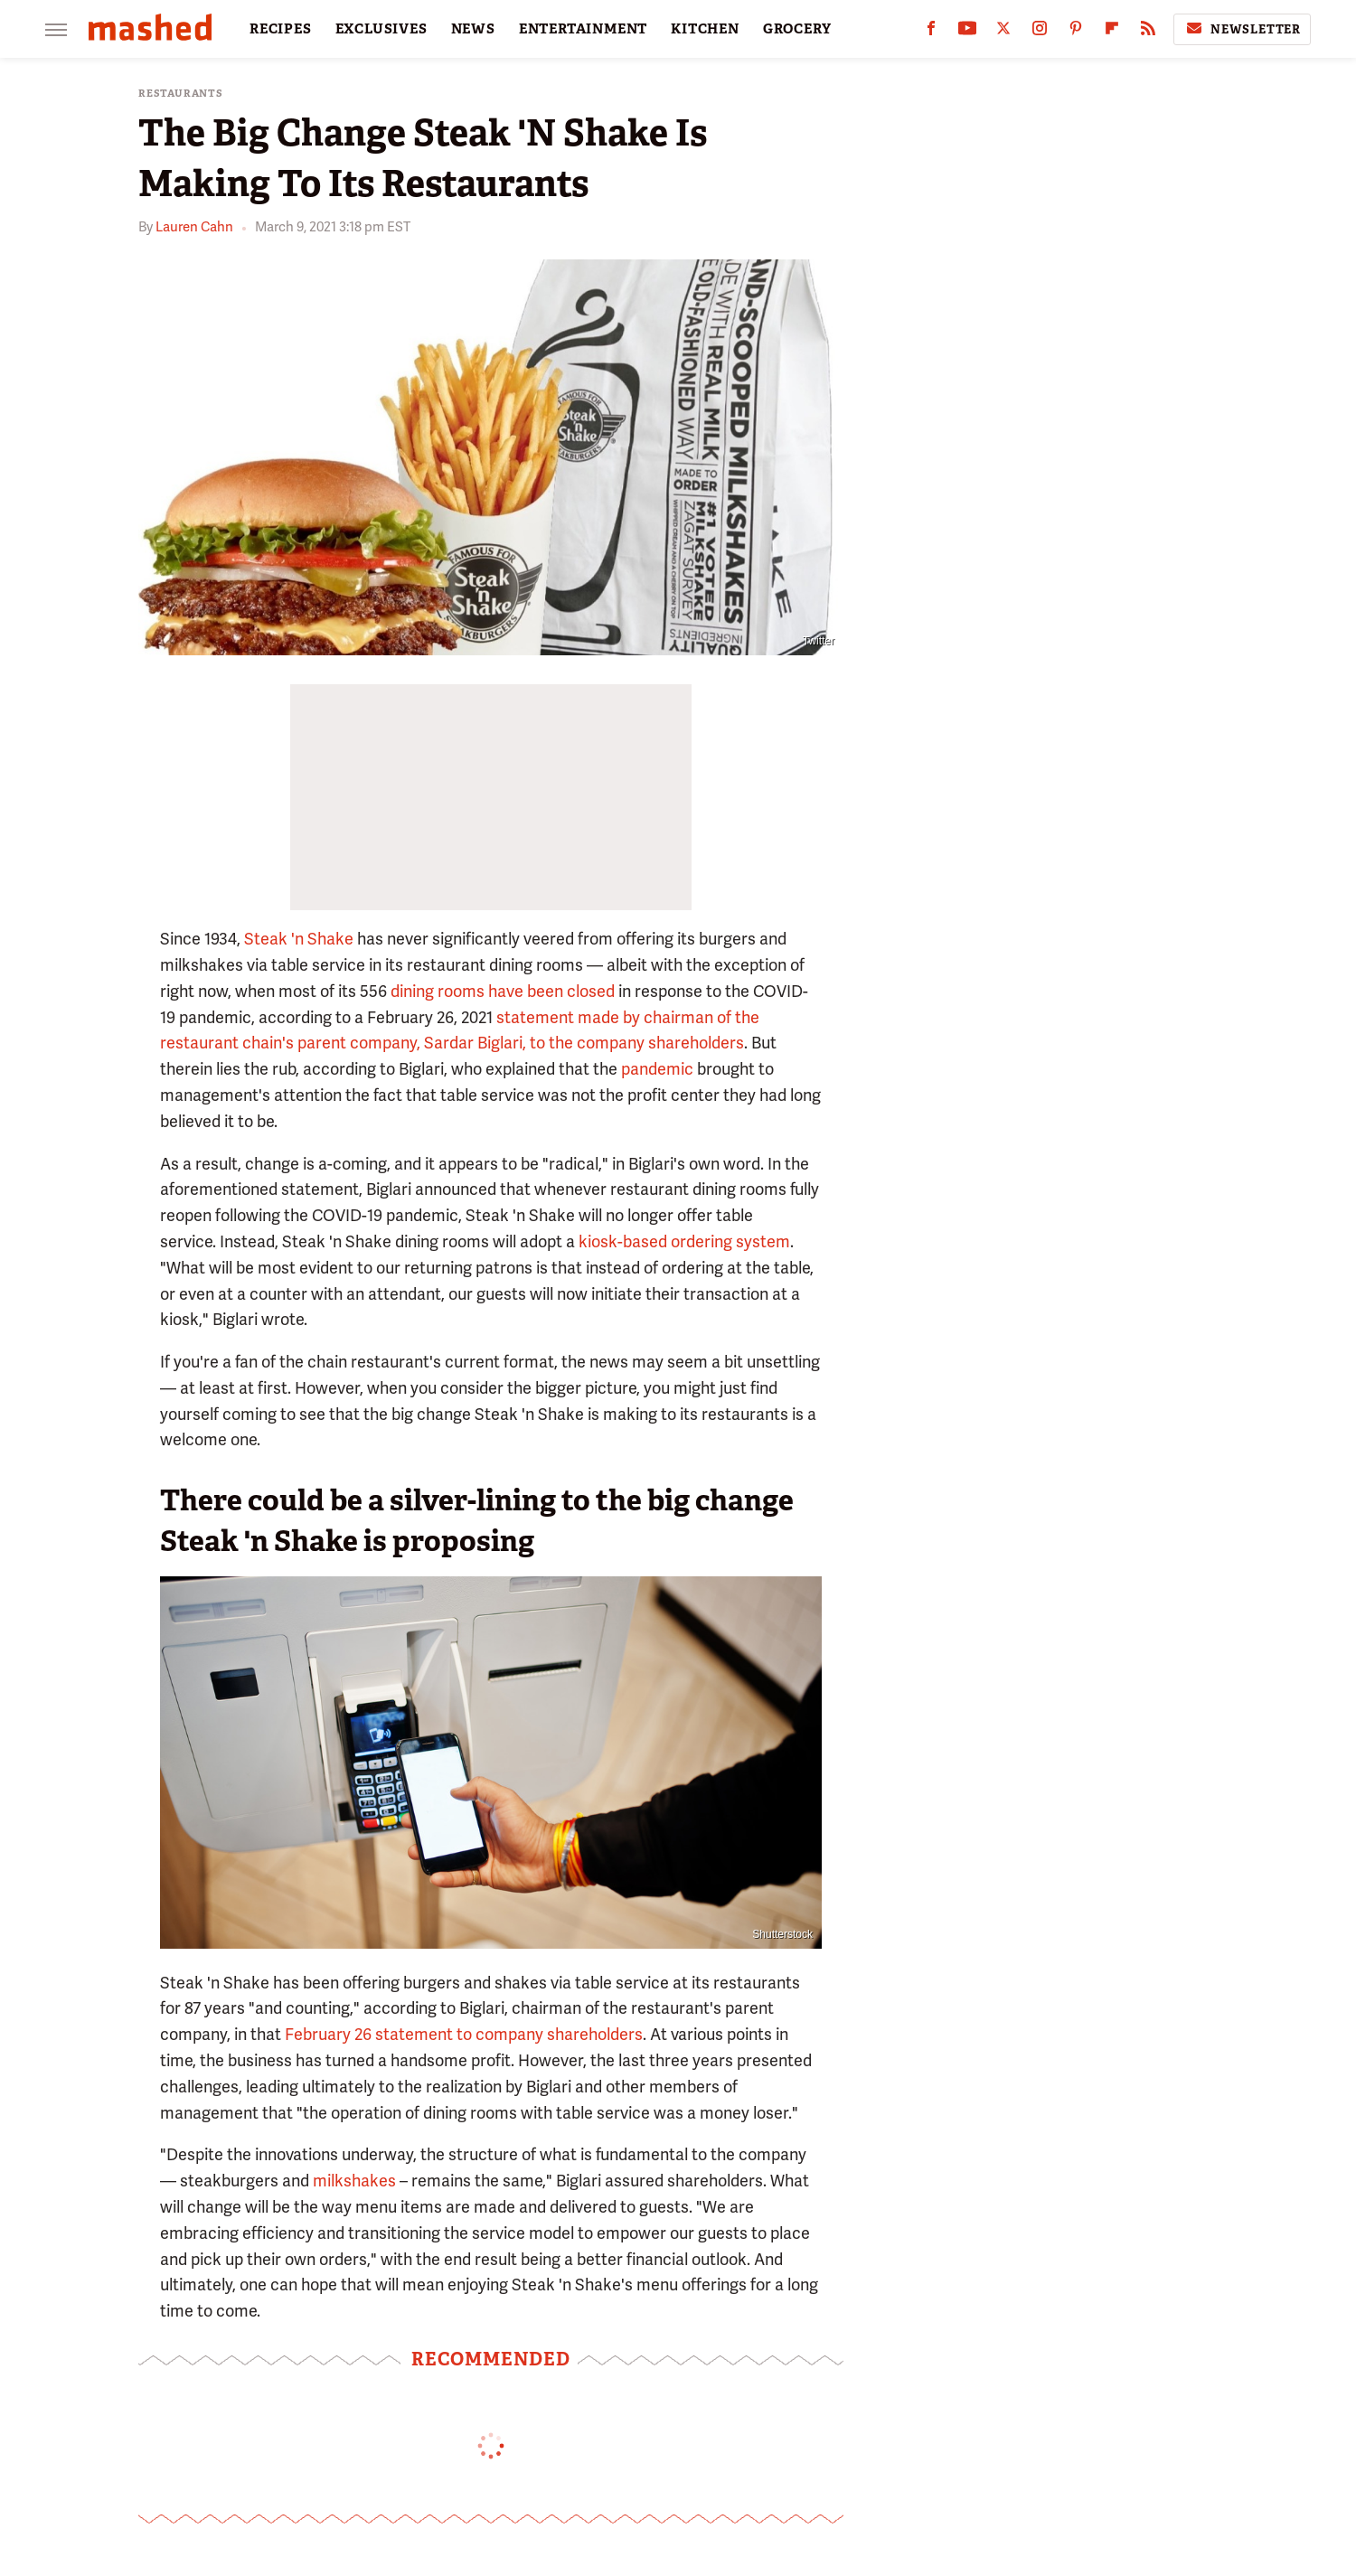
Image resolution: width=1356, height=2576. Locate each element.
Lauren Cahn (194, 227)
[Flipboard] (1112, 32)
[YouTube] (967, 32)
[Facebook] (931, 32)
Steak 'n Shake (298, 938)
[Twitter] (1003, 32)
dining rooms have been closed (503, 991)
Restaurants (180, 94)
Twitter (818, 640)
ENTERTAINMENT (583, 29)
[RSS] (1148, 32)
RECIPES (281, 29)
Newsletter (1242, 29)
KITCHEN (705, 29)
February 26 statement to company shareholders (464, 2034)
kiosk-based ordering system (684, 1241)
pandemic (657, 1068)
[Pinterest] (1076, 32)
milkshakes (354, 2180)
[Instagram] (1039, 32)
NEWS (473, 29)
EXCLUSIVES (381, 29)
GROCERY (797, 29)
